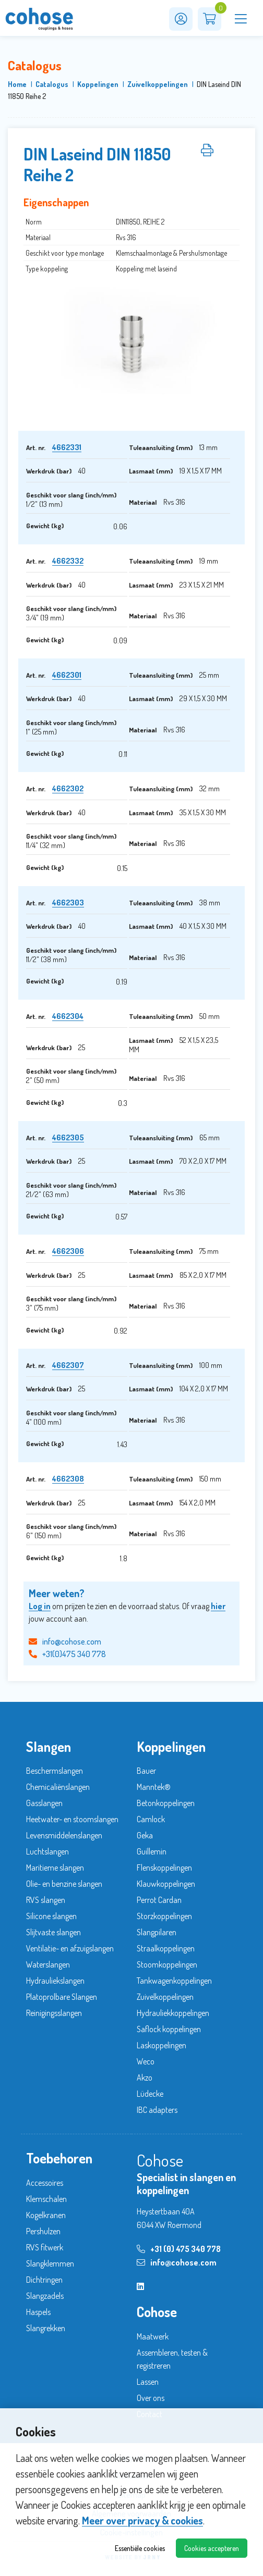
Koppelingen (97, 84)
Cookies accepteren (211, 2548)
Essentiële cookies (140, 2548)
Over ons (150, 2398)
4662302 (67, 788)
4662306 (68, 1251)
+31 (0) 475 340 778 (179, 2249)
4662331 (66, 447)
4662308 (68, 1479)
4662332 (67, 561)
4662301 (66, 675)
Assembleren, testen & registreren (172, 2359)
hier (218, 1606)
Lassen (148, 2381)
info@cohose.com (65, 1641)
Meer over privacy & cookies (142, 2520)
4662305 (68, 1137)
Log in (40, 1606)
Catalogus (51, 84)
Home (17, 84)
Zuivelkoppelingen (157, 84)
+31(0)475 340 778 (67, 1654)
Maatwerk (153, 2336)
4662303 (68, 902)
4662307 (68, 1365)
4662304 (67, 1016)
